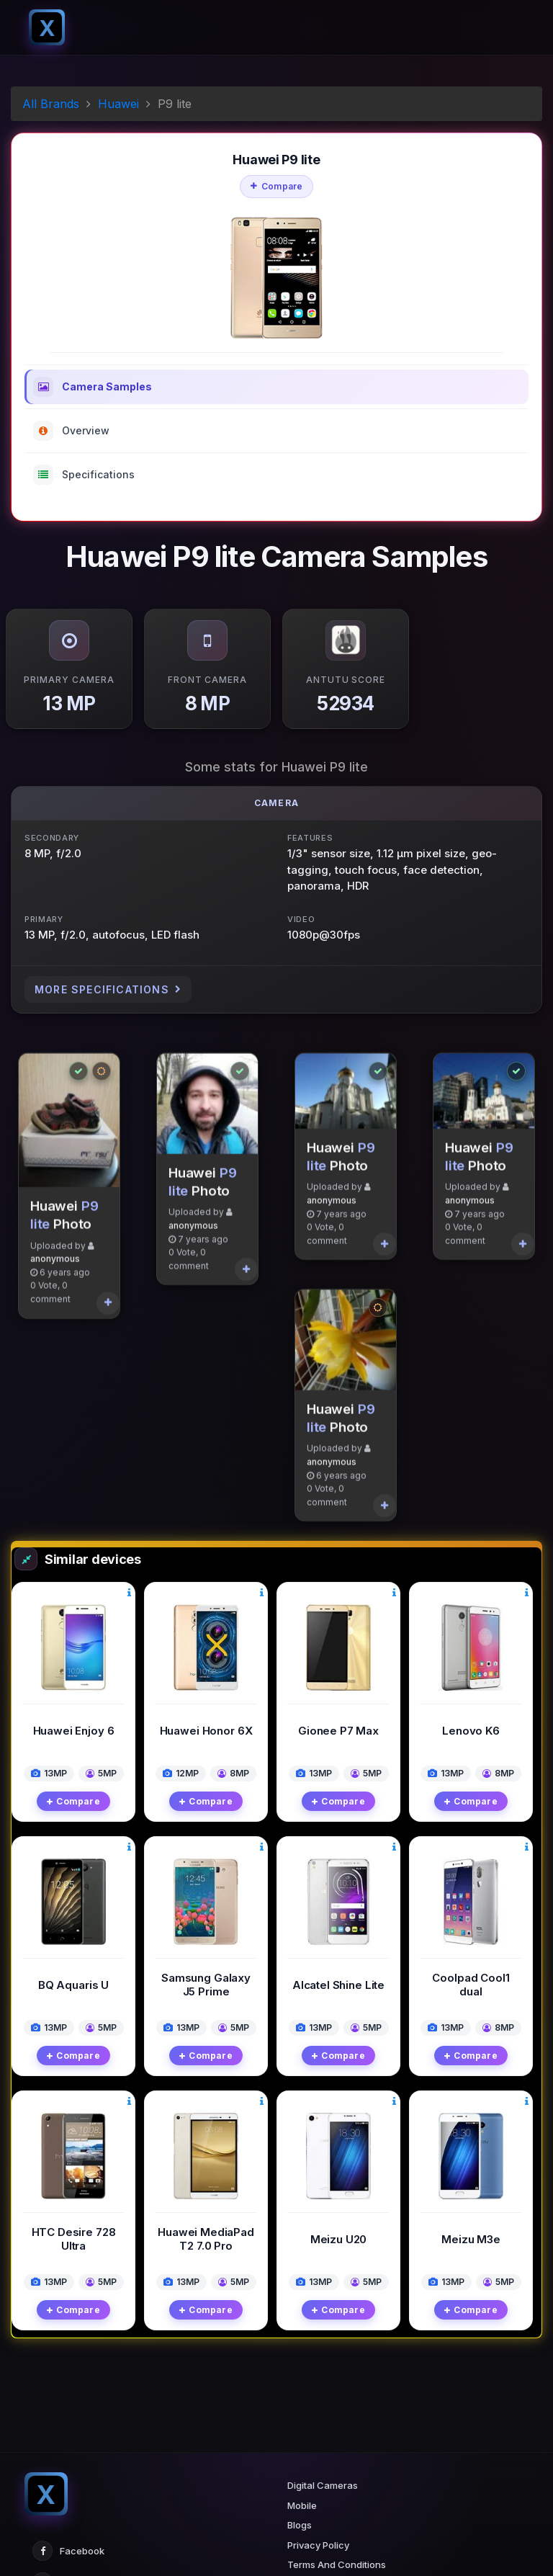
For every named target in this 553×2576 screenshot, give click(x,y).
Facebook (68, 2551)
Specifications (84, 475)
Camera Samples (92, 387)
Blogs (299, 2525)
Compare (277, 186)
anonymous (55, 1299)
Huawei (118, 104)
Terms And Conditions (336, 2564)
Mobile (302, 2505)
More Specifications (108, 989)
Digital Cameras (322, 2485)
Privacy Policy (318, 2545)
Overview (71, 431)
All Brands (50, 104)
